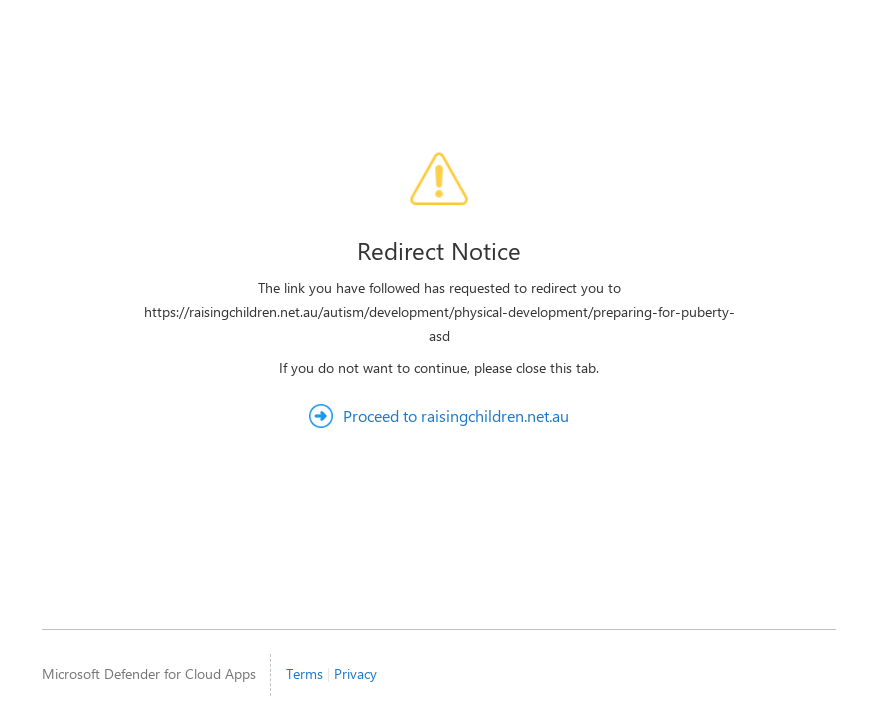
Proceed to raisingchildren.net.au (456, 415)
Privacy (355, 673)
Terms (304, 673)
